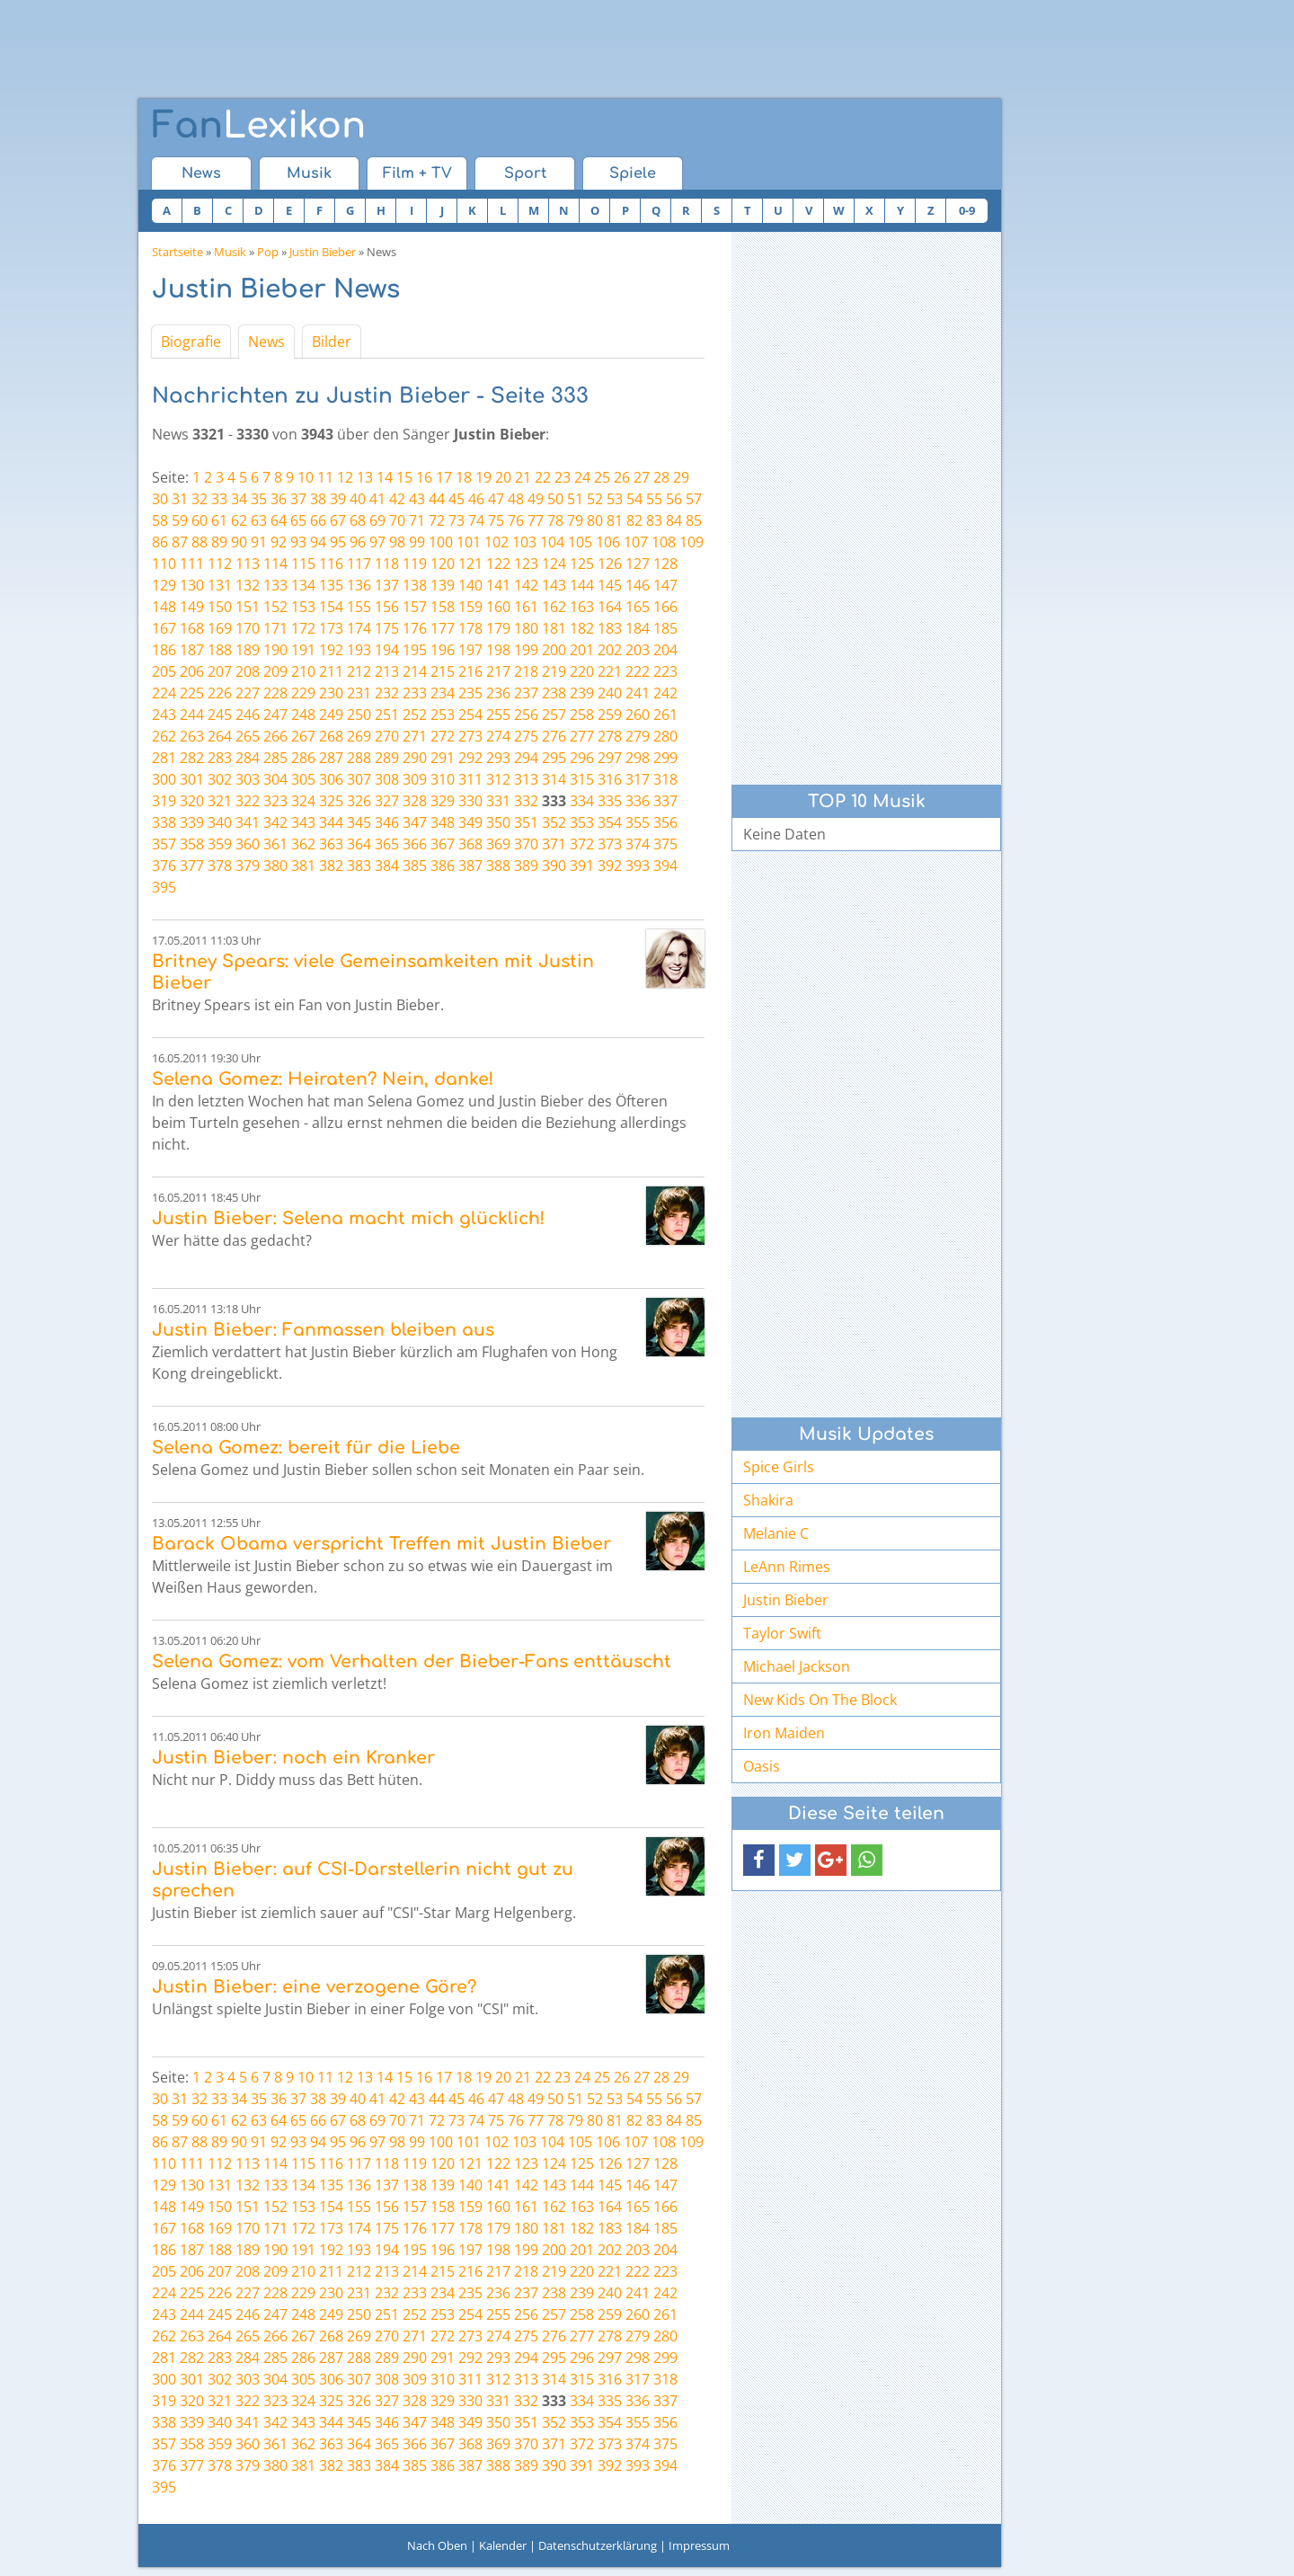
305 (303, 779)
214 (415, 671)
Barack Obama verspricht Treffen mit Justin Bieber (381, 1543)
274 (498, 736)
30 (160, 499)
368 (470, 844)
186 (164, 650)
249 (331, 714)
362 (303, 844)
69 (377, 520)
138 (415, 585)
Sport (525, 173)
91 (259, 542)
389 (526, 865)
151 (247, 607)
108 (663, 542)
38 (318, 499)
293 (498, 758)
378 (220, 865)
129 (164, 585)
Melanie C (776, 1533)
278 (610, 736)
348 (442, 822)
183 (610, 628)
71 (417, 520)
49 (535, 499)
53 (615, 499)
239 (582, 693)
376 (164, 865)
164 (610, 607)
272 (442, 736)
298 (637, 758)
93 (298, 542)
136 (359, 585)
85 (694, 520)
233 (415, 693)
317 (637, 779)
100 (441, 542)
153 (303, 607)
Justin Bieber (322, 252)
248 (303, 714)
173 (331, 628)
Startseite (177, 252)
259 (610, 714)
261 (665, 714)
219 (554, 671)
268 (331, 736)
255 (498, 714)
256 (526, 714)
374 (637, 844)
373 (610, 844)
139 (442, 585)
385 (415, 865)
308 (387, 779)
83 (654, 520)
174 (359, 628)
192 (331, 650)
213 (387, 671)
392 (610, 865)
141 (498, 585)
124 (554, 563)
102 (496, 542)
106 (608, 542)
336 (637, 801)
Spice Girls (778, 1467)
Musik (309, 173)
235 (470, 693)
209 (275, 671)
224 (164, 693)
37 (298, 499)
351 (526, 822)
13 (365, 477)
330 (470, 801)
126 (610, 563)
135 (331, 585)
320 (192, 801)
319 (164, 801)
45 (456, 499)
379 (247, 865)
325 (331, 801)
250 (359, 714)
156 (387, 607)
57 (694, 499)
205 (164, 671)
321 (220, 801)
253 (442, 714)
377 (192, 865)
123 (526, 563)
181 (554, 628)
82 (634, 520)
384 (387, 865)
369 (498, 844)
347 (415, 822)
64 (278, 520)
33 (219, 499)
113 (247, 563)
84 (674, 520)
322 (247, 801)
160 (498, 607)
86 (160, 542)
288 (359, 758)
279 (637, 736)
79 (575, 520)
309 (415, 779)
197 (470, 650)
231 (359, 693)
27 (642, 477)
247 (275, 714)
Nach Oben (437, 2545)
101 (468, 542)
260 (637, 714)
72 (437, 520)
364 (359, 844)
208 (247, 671)
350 (498, 822)
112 (220, 563)
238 (554, 693)
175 (387, 628)
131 (220, 585)
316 (610, 779)
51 (575, 499)
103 (524, 542)
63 (259, 520)
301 (192, 779)
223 (665, 671)
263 (192, 736)
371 (554, 844)
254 (470, 714)
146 (637, 585)
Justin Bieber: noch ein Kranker (293, 1757)
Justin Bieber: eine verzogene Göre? (314, 1986)
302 (220, 779)
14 (385, 477)
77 (535, 520)
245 (220, 714)
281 (164, 758)
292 (470, 758)
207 (220, 671)
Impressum (699, 2545)
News (201, 173)
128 (665, 563)
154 (331, 607)
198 (498, 650)
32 (199, 499)
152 (275, 607)
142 (526, 585)
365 (387, 844)
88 (199, 542)
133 (275, 585)
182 (582, 628)
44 (437, 499)
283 (220, 758)
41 (377, 499)
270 (387, 736)
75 (496, 520)
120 (442, 563)
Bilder (331, 341)
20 (503, 477)
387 (470, 865)
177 (442, 628)
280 (665, 736)
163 (582, 607)
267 (303, 736)
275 (526, 736)
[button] (759, 1860)
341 (247, 822)
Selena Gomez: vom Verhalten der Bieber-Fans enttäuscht (411, 1661)
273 (470, 736)
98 (397, 542)
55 (654, 499)
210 (303, 671)
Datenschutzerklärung (597, 2545)
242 (665, 693)
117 (359, 563)
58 (160, 520)
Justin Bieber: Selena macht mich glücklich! (348, 1218)
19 (483, 477)
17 (444, 477)
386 (442, 865)
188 (220, 650)
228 (275, 693)
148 (164, 607)
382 (331, 865)
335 (610, 801)
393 (637, 865)
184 (637, 628)
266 (275, 736)
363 (331, 844)
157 (415, 607)
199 (526, 650)
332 (526, 801)
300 (164, 779)
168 (192, 628)
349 (470, 822)
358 (192, 844)
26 (622, 477)
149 (192, 607)
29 (681, 477)
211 (331, 671)
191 (303, 650)
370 (526, 844)
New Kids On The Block (820, 1700)
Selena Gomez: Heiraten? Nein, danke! (322, 1079)
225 (192, 693)
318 (665, 779)
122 (498, 563)
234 (442, 693)
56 (674, 499)
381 (303, 865)
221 (610, 671)
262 (164, 736)
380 (275, 865)
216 (470, 671)
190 (275, 650)
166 (665, 607)
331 (498, 801)
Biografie (191, 341)
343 (303, 822)
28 (661, 477)
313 (526, 779)
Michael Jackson (796, 1666)
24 (582, 477)
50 (555, 499)
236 (498, 693)
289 (387, 758)
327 (387, 801)
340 (220, 822)
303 (247, 779)
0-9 (967, 210)
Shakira (768, 1500)
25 (602, 477)
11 (325, 477)
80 (595, 520)
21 (523, 477)
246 (247, 714)
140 (470, 585)
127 (637, 563)
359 (220, 844)
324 (303, 801)
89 (219, 542)
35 (259, 499)
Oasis (761, 1766)
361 (275, 844)
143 (554, 585)
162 (554, 607)
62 (239, 520)
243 (164, 714)
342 (275, 822)
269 (359, 736)
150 (220, 607)
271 (415, 736)
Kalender (503, 2545)
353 (582, 822)
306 (331, 779)
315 (582, 779)
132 (247, 585)
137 (387, 585)
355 (637, 822)
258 (582, 714)
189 (247, 650)
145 (610, 585)
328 (415, 801)
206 (192, 671)
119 (415, 563)
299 (665, 758)
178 (470, 628)
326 (359, 801)
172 (303, 628)
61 (219, 520)
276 (554, 736)
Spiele (632, 173)
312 (498, 779)
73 (456, 520)
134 (303, 585)
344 (331, 822)
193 (359, 650)
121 (470, 563)
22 (543, 477)
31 (180, 499)
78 (555, 520)
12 (345, 477)
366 (415, 844)
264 (220, 736)
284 (247, 758)
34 (239, 499)
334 (582, 801)
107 (636, 542)
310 (442, 779)
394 (665, 865)
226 (220, 693)
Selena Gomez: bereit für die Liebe (306, 1447)
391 (582, 865)
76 (516, 520)
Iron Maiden (784, 1733)
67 (338, 520)
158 (442, 607)
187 (192, 650)
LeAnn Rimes (786, 1567)
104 (552, 542)
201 (582, 650)
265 (247, 736)
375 (665, 844)
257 (554, 714)
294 (526, 758)
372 (582, 844)
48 (516, 499)
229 (303, 693)
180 (526, 628)
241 (637, 693)
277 (582, 736)
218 (526, 671)
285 (275, 758)
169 (220, 628)
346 (387, 822)
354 (610, 822)
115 (303, 563)
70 (397, 520)
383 (359, 865)
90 (239, 542)
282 (192, 758)
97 (377, 542)
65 (298, 520)
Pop (268, 252)
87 (180, 542)
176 (415, 628)
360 (247, 844)
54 (634, 499)
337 (665, 801)
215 (442, 671)
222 (637, 671)
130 (192, 585)
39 (338, 499)
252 (415, 714)
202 (610, 650)
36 (278, 499)
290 (415, 758)
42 (397, 499)
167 (164, 628)
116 (331, 563)
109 (691, 542)
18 (464, 477)
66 (318, 520)
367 (442, 844)
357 (164, 844)
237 (526, 693)
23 (562, 477)
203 (637, 650)
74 (476, 520)
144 (582, 585)
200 (554, 650)
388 (498, 865)
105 (580, 542)
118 (387, 563)
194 (387, 650)
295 (554, 758)
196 (442, 650)
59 (180, 520)
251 (387, 714)
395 (164, 887)
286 (303, 758)
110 (164, 563)
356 (665, 822)
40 (358, 499)
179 (498, 628)
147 (665, 585)
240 (610, 693)
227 (247, 693)
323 (275, 801)
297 (610, 758)
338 (164, 822)
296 (582, 758)
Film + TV (417, 173)
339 (192, 822)
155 (359, 607)
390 (554, 865)
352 (554, 822)
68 (358, 520)
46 (476, 499)
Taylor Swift (782, 1633)
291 (442, 758)
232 (387, 693)
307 (359, 779)
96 (358, 542)
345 (359, 822)
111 (192, 563)
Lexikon (259, 126)
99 (417, 542)
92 (278, 542)
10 (305, 477)
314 (554, 779)
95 (338, 542)
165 (637, 607)
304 (275, 779)
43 (417, 499)
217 (498, 671)
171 (275, 628)
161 (526, 607)
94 (318, 542)
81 (615, 520)
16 (424, 477)
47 (496, 499)
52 (595, 499)
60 (199, 520)
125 (582, 563)
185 (665, 628)
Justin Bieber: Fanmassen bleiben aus (323, 1329)
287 (331, 758)
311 (470, 779)
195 (415, 650)
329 (442, 801)
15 (404, 477)
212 (359, 671)
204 (665, 650)
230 (331, 693)
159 (470, 607)
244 (192, 714)
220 (582, 671)
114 (275, 563)
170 (247, 628)
